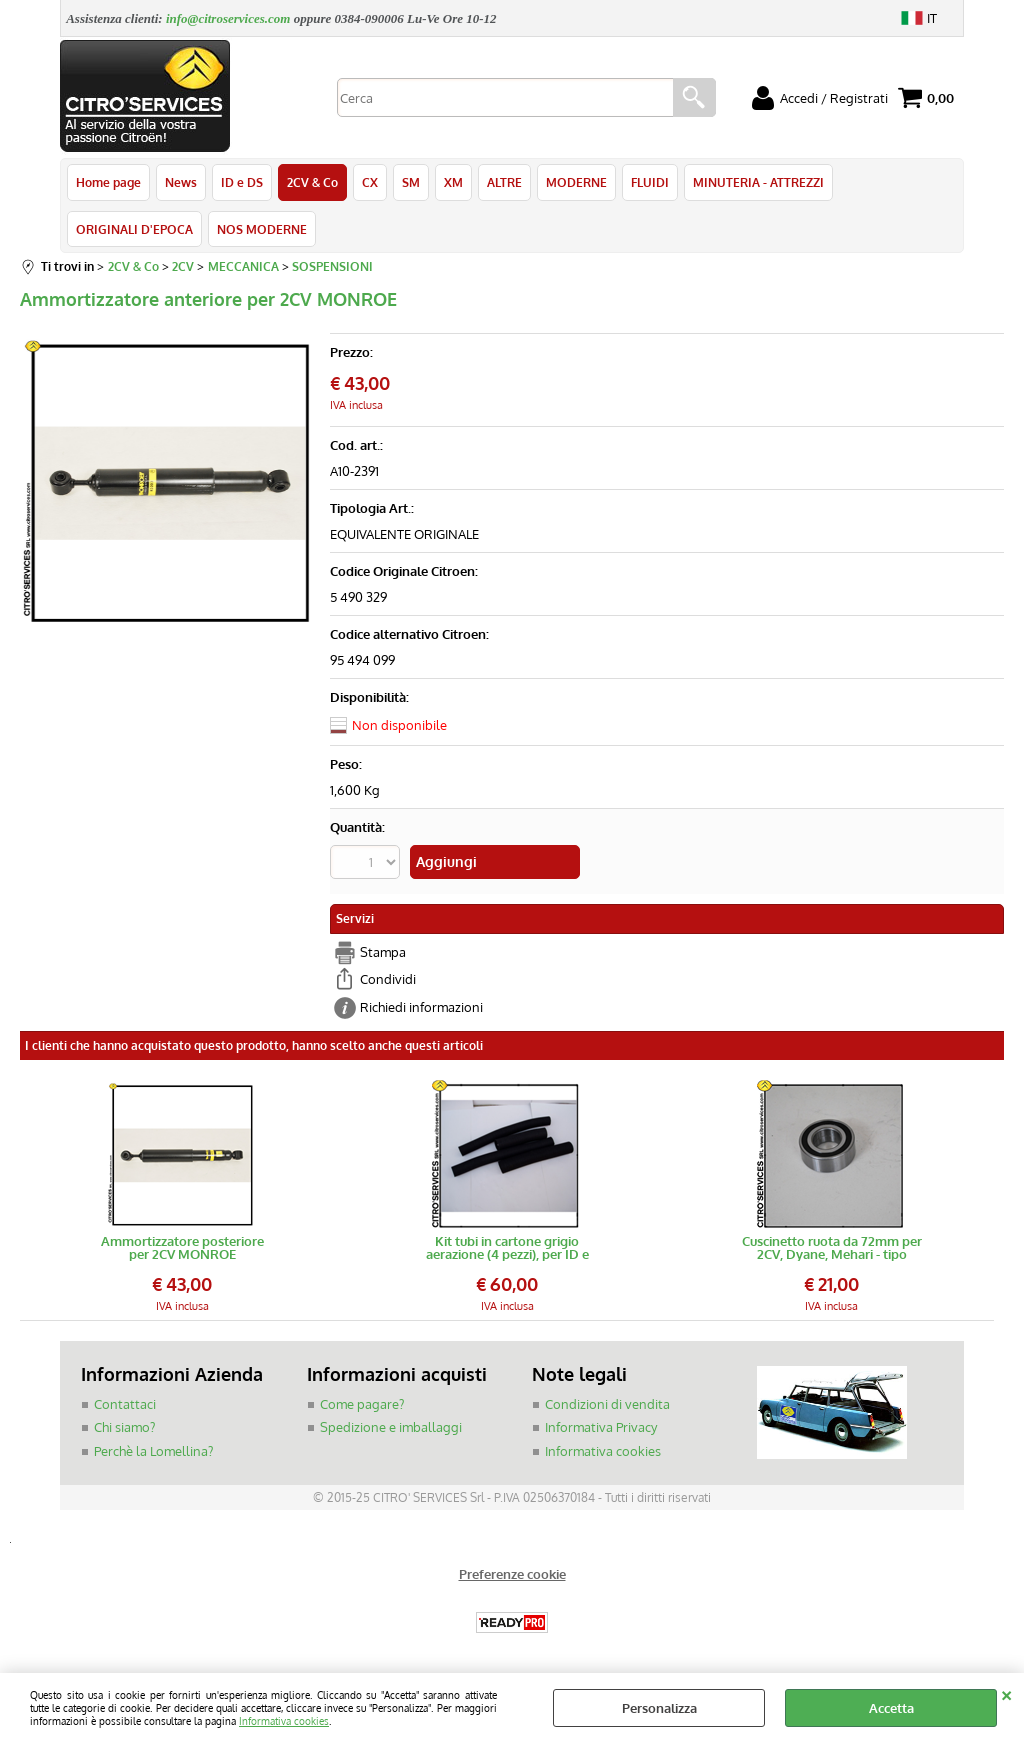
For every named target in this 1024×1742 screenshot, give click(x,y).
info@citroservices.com (228, 18)
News (181, 182)
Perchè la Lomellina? (153, 1451)
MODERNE (576, 182)
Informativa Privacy (601, 1427)
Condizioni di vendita (607, 1404)
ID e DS (242, 182)
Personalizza (659, 1708)
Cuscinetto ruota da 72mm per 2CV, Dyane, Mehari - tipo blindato (832, 1248)
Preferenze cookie (512, 1574)
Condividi (388, 979)
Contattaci (125, 1404)
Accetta (891, 1708)
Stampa (383, 952)
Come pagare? (362, 1404)
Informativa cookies (284, 1720)
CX (370, 182)
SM (411, 182)
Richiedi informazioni (421, 1007)
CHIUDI (1006, 1693)
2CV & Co (312, 182)
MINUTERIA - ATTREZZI (758, 182)
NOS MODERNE (262, 229)
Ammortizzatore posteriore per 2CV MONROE (182, 1248)
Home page (108, 182)
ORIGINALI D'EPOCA (134, 229)
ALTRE (504, 182)
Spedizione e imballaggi (391, 1427)
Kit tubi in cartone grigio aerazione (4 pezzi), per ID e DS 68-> (507, 1248)
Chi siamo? (124, 1427)
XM (453, 182)
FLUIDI (650, 182)
